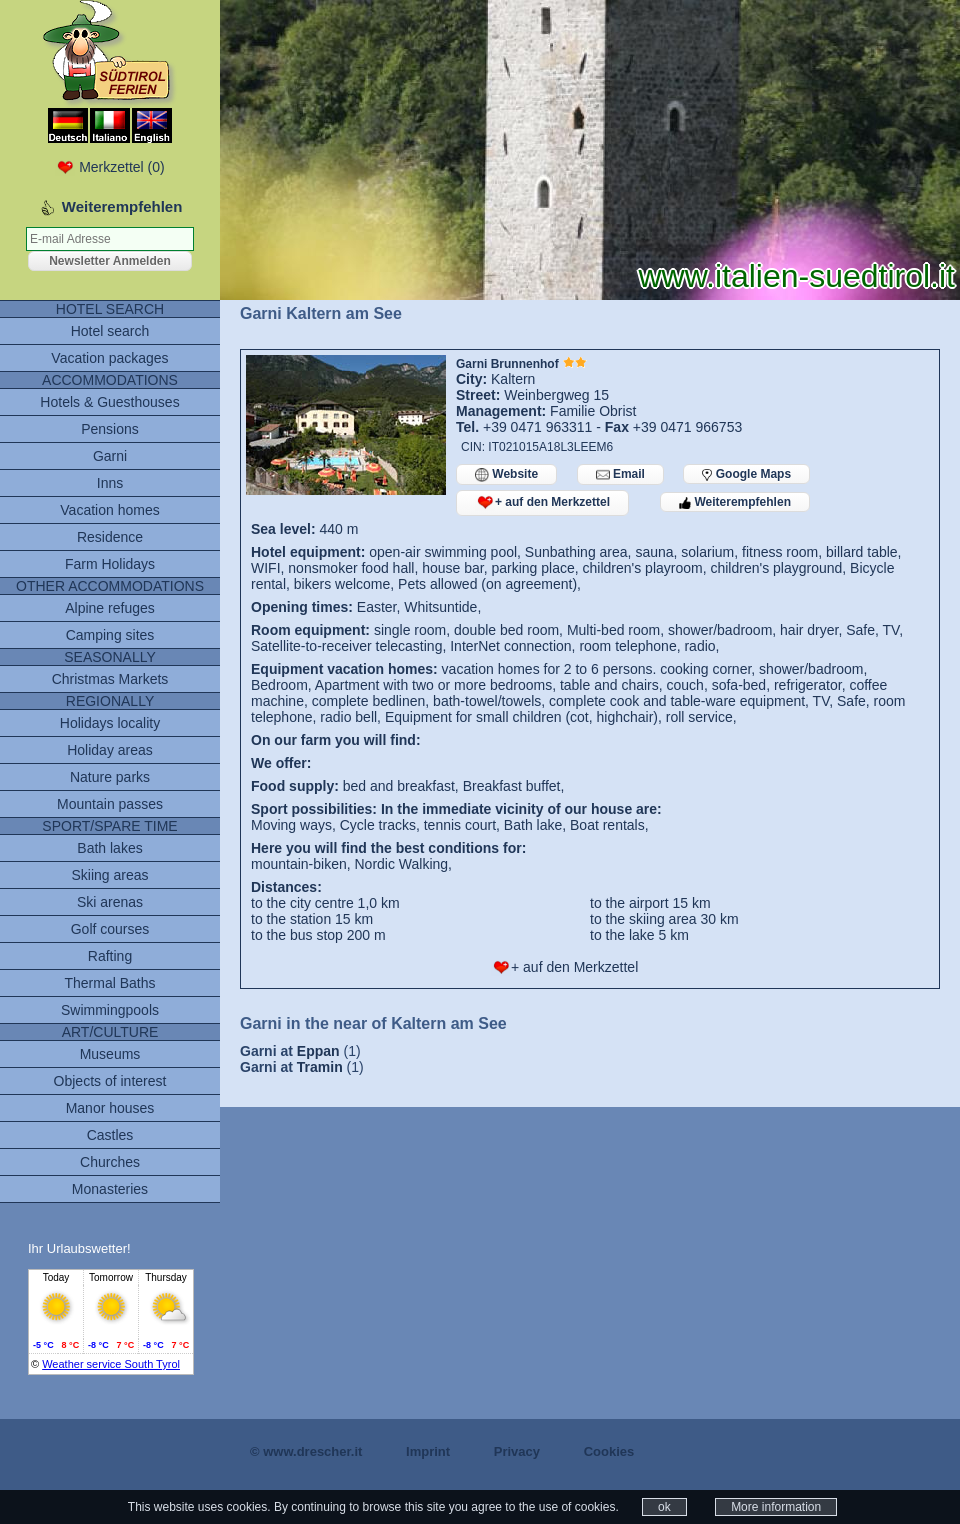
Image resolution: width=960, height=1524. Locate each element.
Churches (110, 1162)
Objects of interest (110, 1081)
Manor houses (110, 1108)
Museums (110, 1054)
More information (776, 1507)
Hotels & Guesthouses (109, 402)
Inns (110, 483)
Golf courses (110, 929)
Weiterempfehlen (735, 502)
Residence (110, 537)
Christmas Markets (110, 679)
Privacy (517, 1451)
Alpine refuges (110, 608)
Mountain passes (110, 804)
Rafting (110, 956)
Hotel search (110, 331)
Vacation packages (109, 358)
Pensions (110, 429)
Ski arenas (110, 902)
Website (506, 474)
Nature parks (110, 777)
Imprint (428, 1451)
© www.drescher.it (306, 1451)
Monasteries (110, 1189)
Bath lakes (109, 848)
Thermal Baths (109, 983)
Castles (110, 1135)
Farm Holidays (110, 564)
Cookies (609, 1451)
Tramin (320, 1067)
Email (620, 474)
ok (664, 1507)
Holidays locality (110, 723)
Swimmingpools (110, 1010)
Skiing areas (109, 875)
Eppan (318, 1051)
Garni (110, 456)
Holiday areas (110, 750)
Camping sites (110, 635)
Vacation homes (109, 510)
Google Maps (746, 474)
